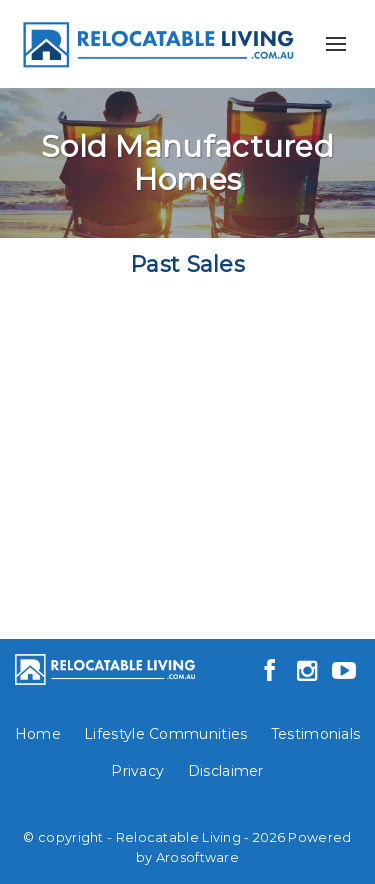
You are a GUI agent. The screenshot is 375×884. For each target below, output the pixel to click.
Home (38, 734)
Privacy (137, 771)
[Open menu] (336, 44)
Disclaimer (226, 771)
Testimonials (316, 734)
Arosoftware (197, 857)
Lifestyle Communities (165, 734)
